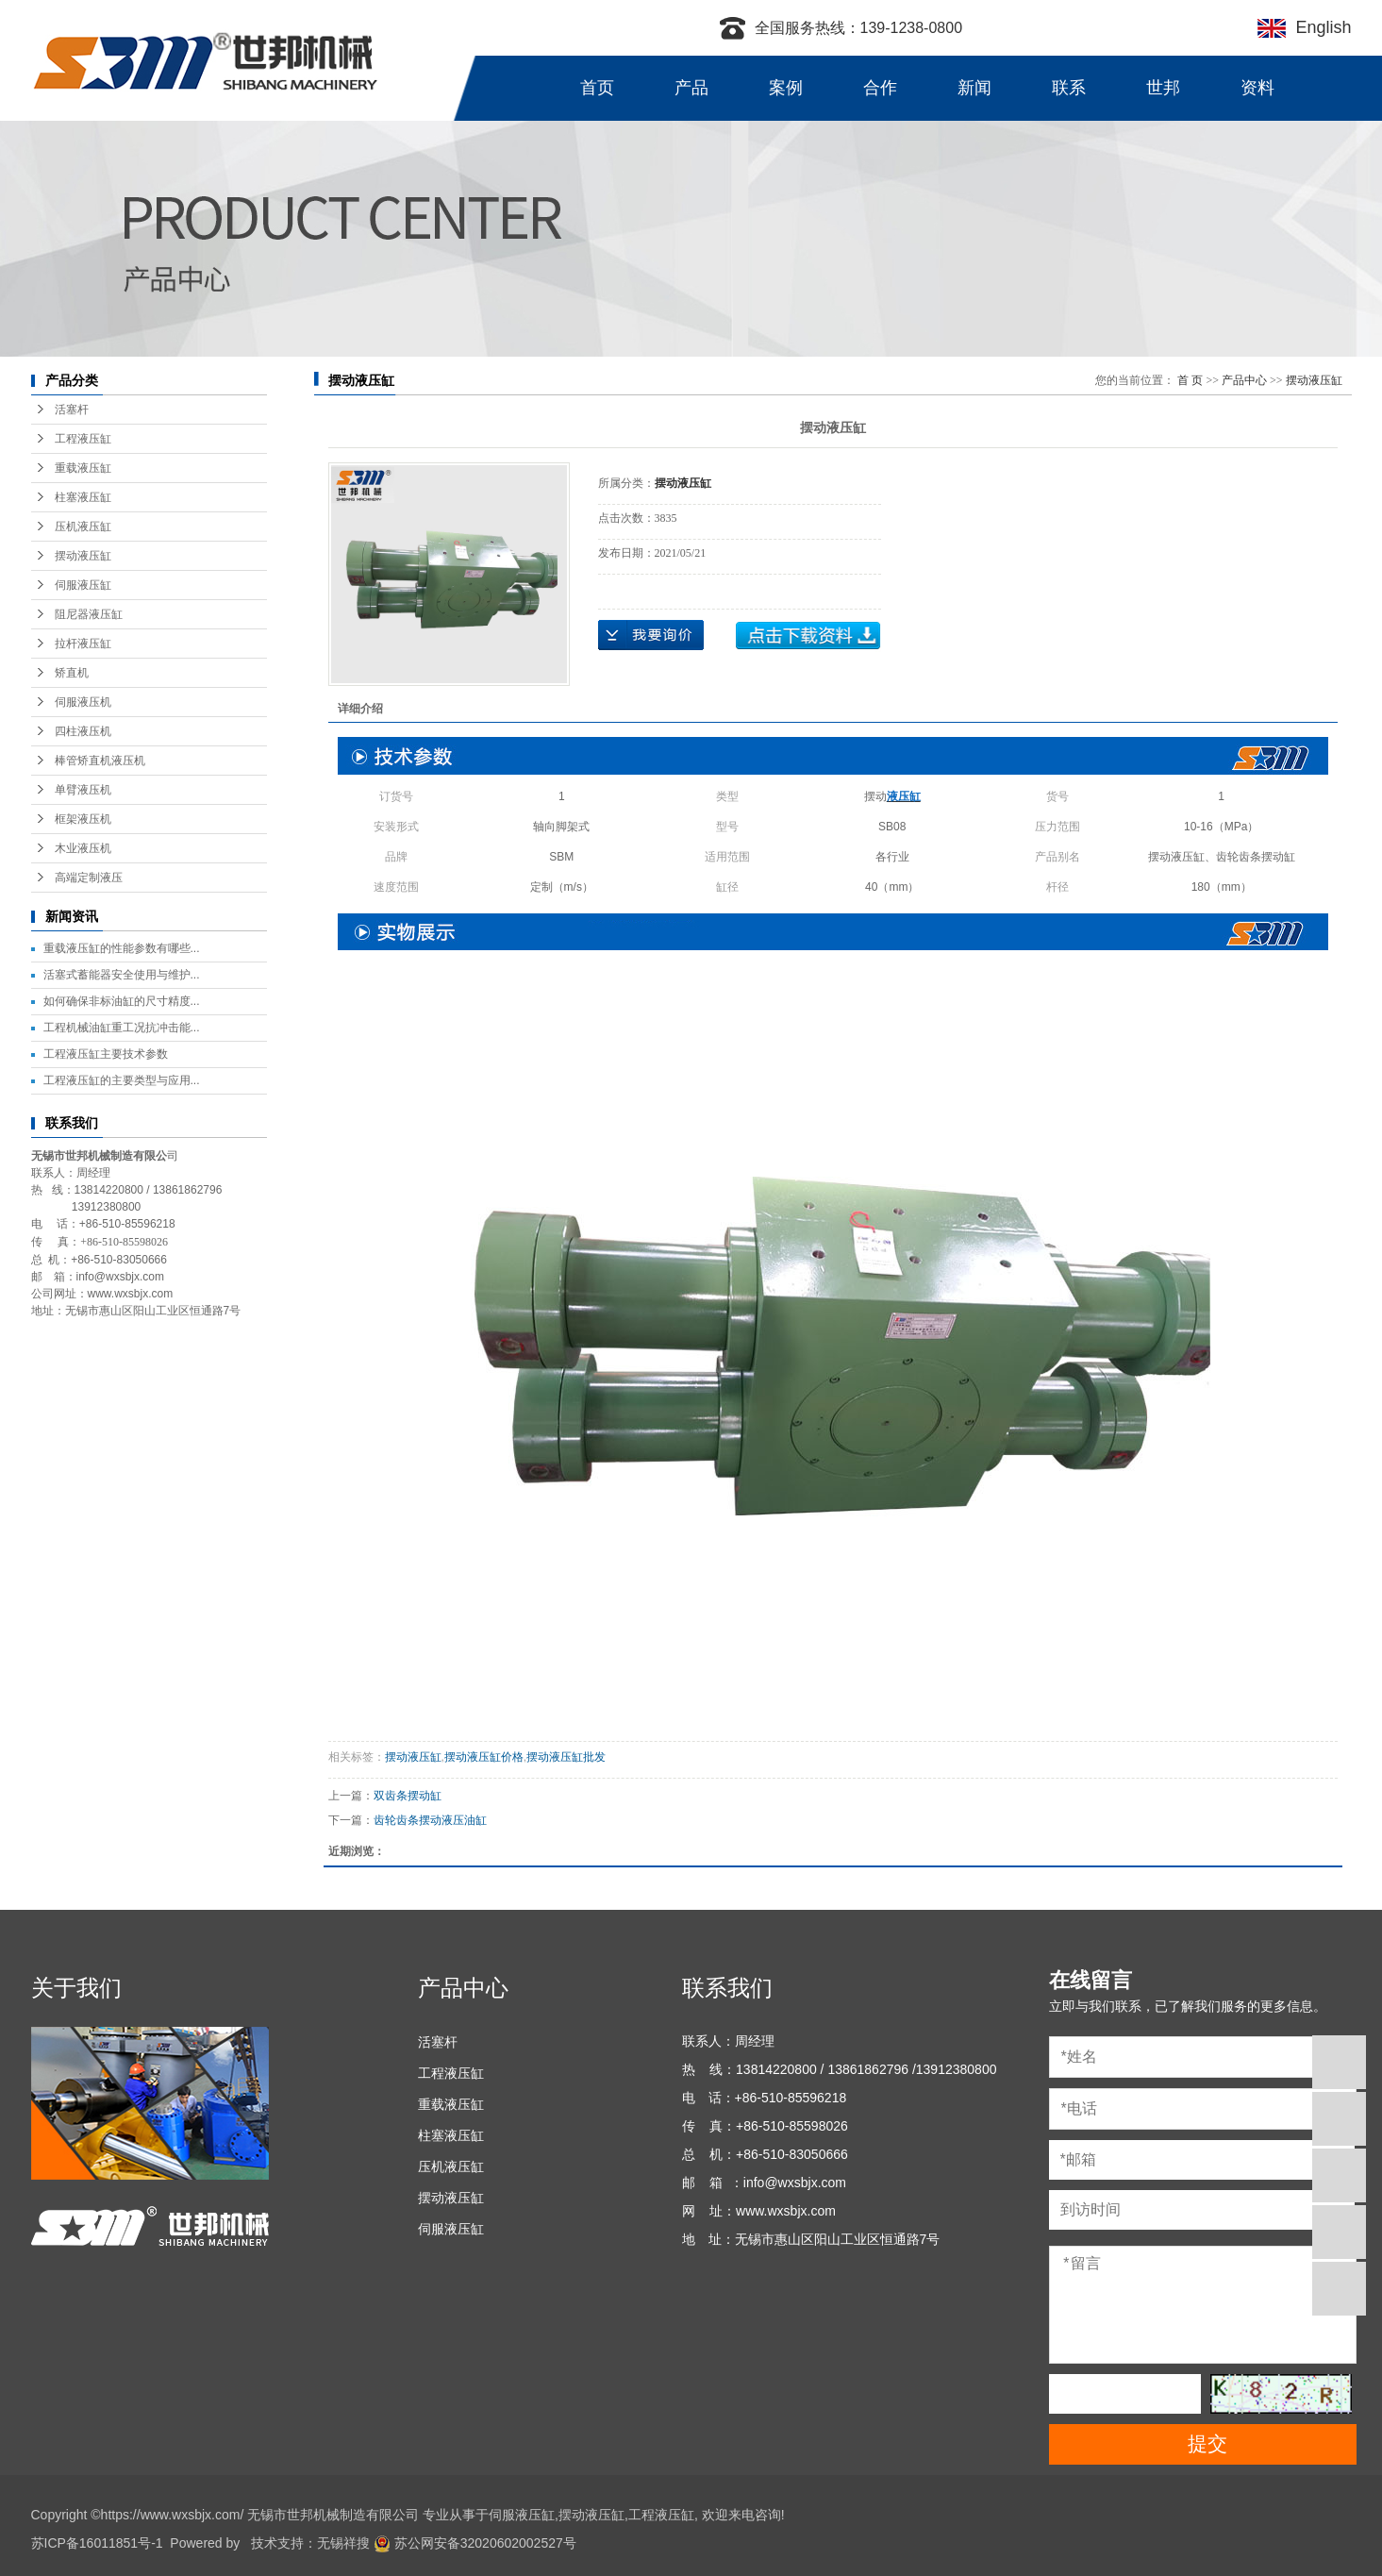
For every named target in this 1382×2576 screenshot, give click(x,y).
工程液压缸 (83, 438)
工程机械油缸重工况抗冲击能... (121, 1027)
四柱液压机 (83, 731)
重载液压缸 (83, 468)
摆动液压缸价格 (484, 1757)
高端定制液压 (89, 877)
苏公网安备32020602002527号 (475, 2543)
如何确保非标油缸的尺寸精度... (121, 1001)
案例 (786, 87)
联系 (1069, 87)
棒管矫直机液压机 (100, 760)
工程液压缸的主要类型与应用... (121, 1080)
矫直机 (72, 672)
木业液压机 (83, 848)
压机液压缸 (83, 526)
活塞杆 (72, 409)
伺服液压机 (83, 702)
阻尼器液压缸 (89, 614)
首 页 (1190, 380)
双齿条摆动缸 (407, 1795)
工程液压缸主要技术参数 (105, 1054)
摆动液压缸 (83, 555)
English (1318, 27)
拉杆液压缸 (83, 643)
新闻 (974, 87)
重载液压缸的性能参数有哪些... (121, 948)
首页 (597, 87)
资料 (1257, 87)
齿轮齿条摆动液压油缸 (430, 1820)
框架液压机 (83, 819)
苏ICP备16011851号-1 (97, 2543)
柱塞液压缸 (83, 497)
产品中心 (1244, 380)
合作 (880, 87)
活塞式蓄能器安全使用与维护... (121, 974)
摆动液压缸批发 (566, 1757)
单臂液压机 (83, 789)
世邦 (1163, 87)
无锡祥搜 (343, 2543)
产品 (691, 87)
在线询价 (651, 635)
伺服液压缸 (83, 585)
